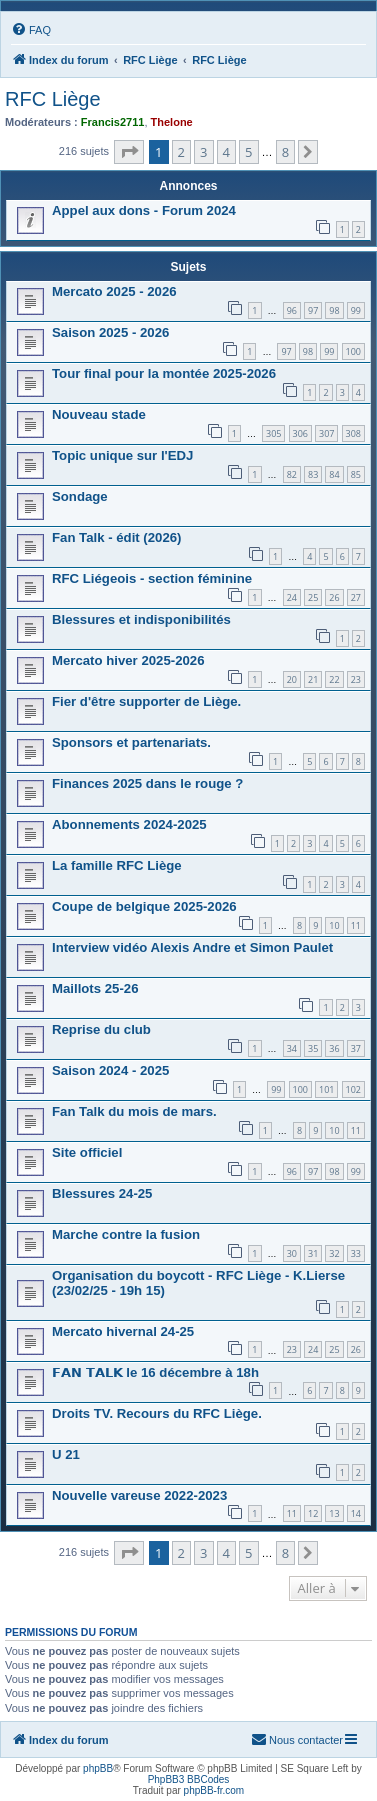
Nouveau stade (99, 414)
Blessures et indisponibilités (141, 619)
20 (292, 679)
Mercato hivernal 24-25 (123, 1331)
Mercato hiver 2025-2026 (128, 660)
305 (273, 433)
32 (334, 1253)
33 (356, 1253)
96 (292, 310)
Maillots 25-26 (95, 988)
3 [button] (203, 152)
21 (313, 679)
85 (356, 474)
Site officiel (87, 1152)
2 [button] (181, 152)
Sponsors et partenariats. (131, 742)
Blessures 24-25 (102, 1193)
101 (326, 1089)
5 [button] (248, 152)
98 (334, 310)
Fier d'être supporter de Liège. (146, 701)
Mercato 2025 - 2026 (114, 291)
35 (313, 1048)
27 (356, 597)
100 (353, 351)
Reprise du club (101, 1029)
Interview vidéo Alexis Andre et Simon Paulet (192, 947)
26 (334, 597)
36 (334, 1048)
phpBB (98, 1768)
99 (356, 310)
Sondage (80, 496)
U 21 (66, 1454)
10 (334, 925)
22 (334, 679)
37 (356, 1048)
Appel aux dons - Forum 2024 (144, 210)
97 (313, 310)
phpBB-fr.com (214, 1790)
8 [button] (285, 152)
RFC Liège (53, 99)
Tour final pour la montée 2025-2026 (164, 373)
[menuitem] (31, 30)
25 (313, 597)
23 (356, 679)
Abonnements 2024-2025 (129, 824)
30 (292, 1253)
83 (313, 474)
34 (292, 1048)
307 (326, 433)
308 (353, 433)
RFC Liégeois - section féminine (152, 578)
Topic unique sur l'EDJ (122, 455)
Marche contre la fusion (126, 1234)
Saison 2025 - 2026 (110, 332)
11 (356, 925)
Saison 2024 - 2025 (110, 1070)
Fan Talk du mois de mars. (134, 1111)
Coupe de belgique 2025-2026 (144, 906)
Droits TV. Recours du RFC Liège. (157, 1413)
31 (313, 1253)
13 (334, 1513)
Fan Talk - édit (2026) (116, 537)
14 (356, 1513)
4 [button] (226, 152)
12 (313, 1513)
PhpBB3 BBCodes (189, 1779)
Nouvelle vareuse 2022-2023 (139, 1495)
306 (300, 433)
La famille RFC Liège (117, 865)
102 (353, 1089)
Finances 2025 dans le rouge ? (147, 783)
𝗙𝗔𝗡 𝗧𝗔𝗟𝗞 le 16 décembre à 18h (155, 1372)
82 (292, 474)
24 (292, 597)
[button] (129, 152)
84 (334, 474)
